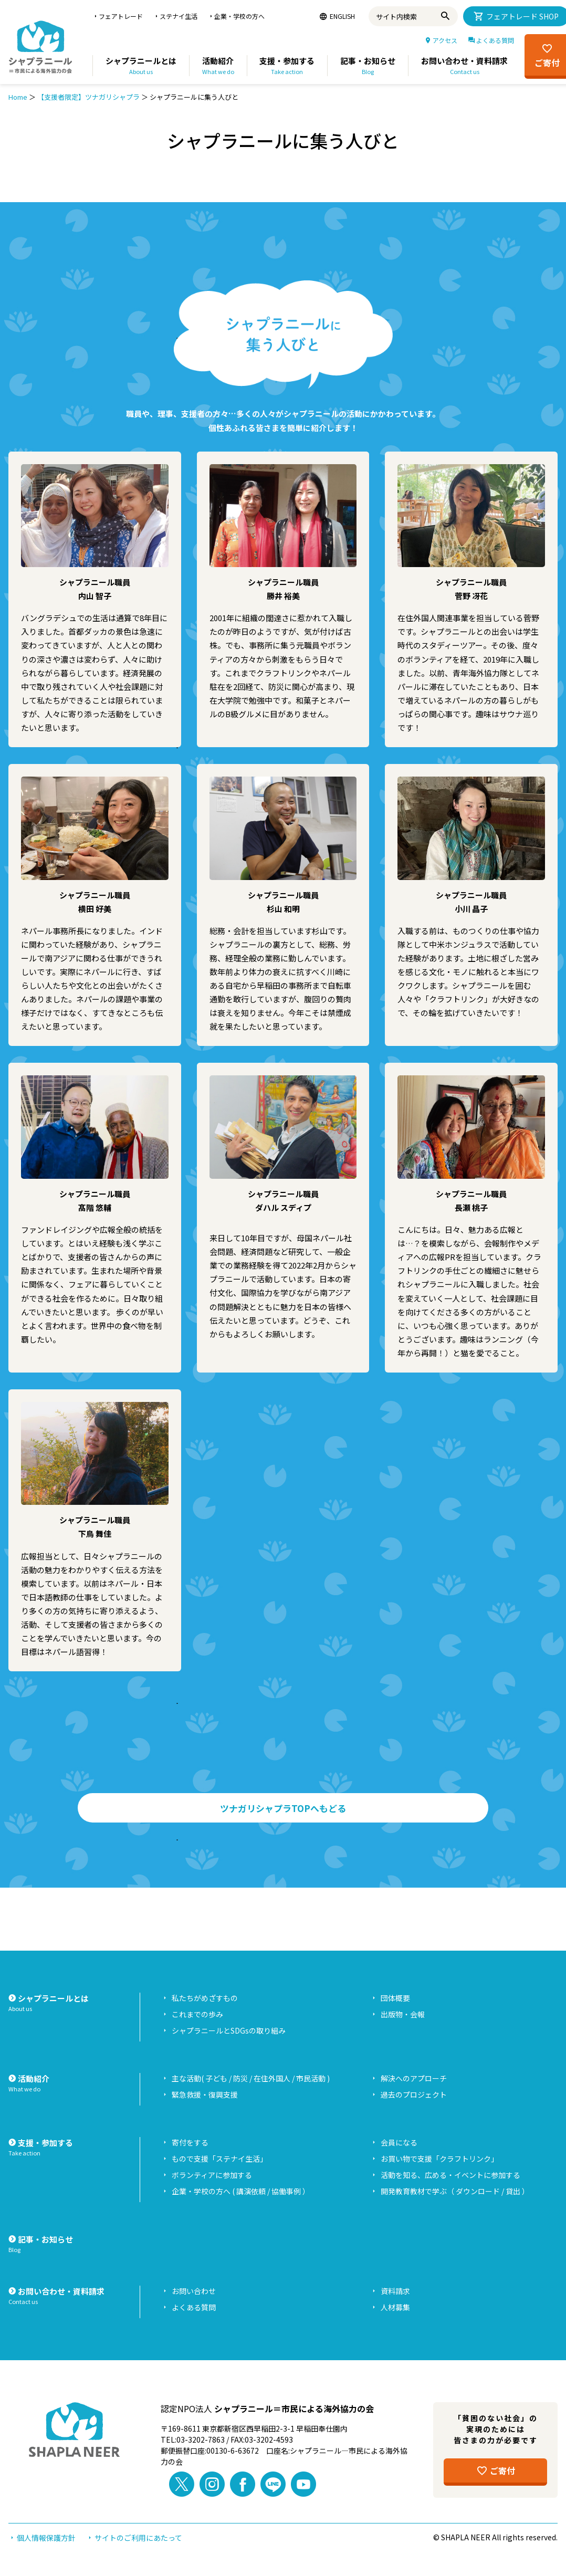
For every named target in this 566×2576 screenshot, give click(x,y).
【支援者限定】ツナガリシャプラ (88, 97)
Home (17, 97)
